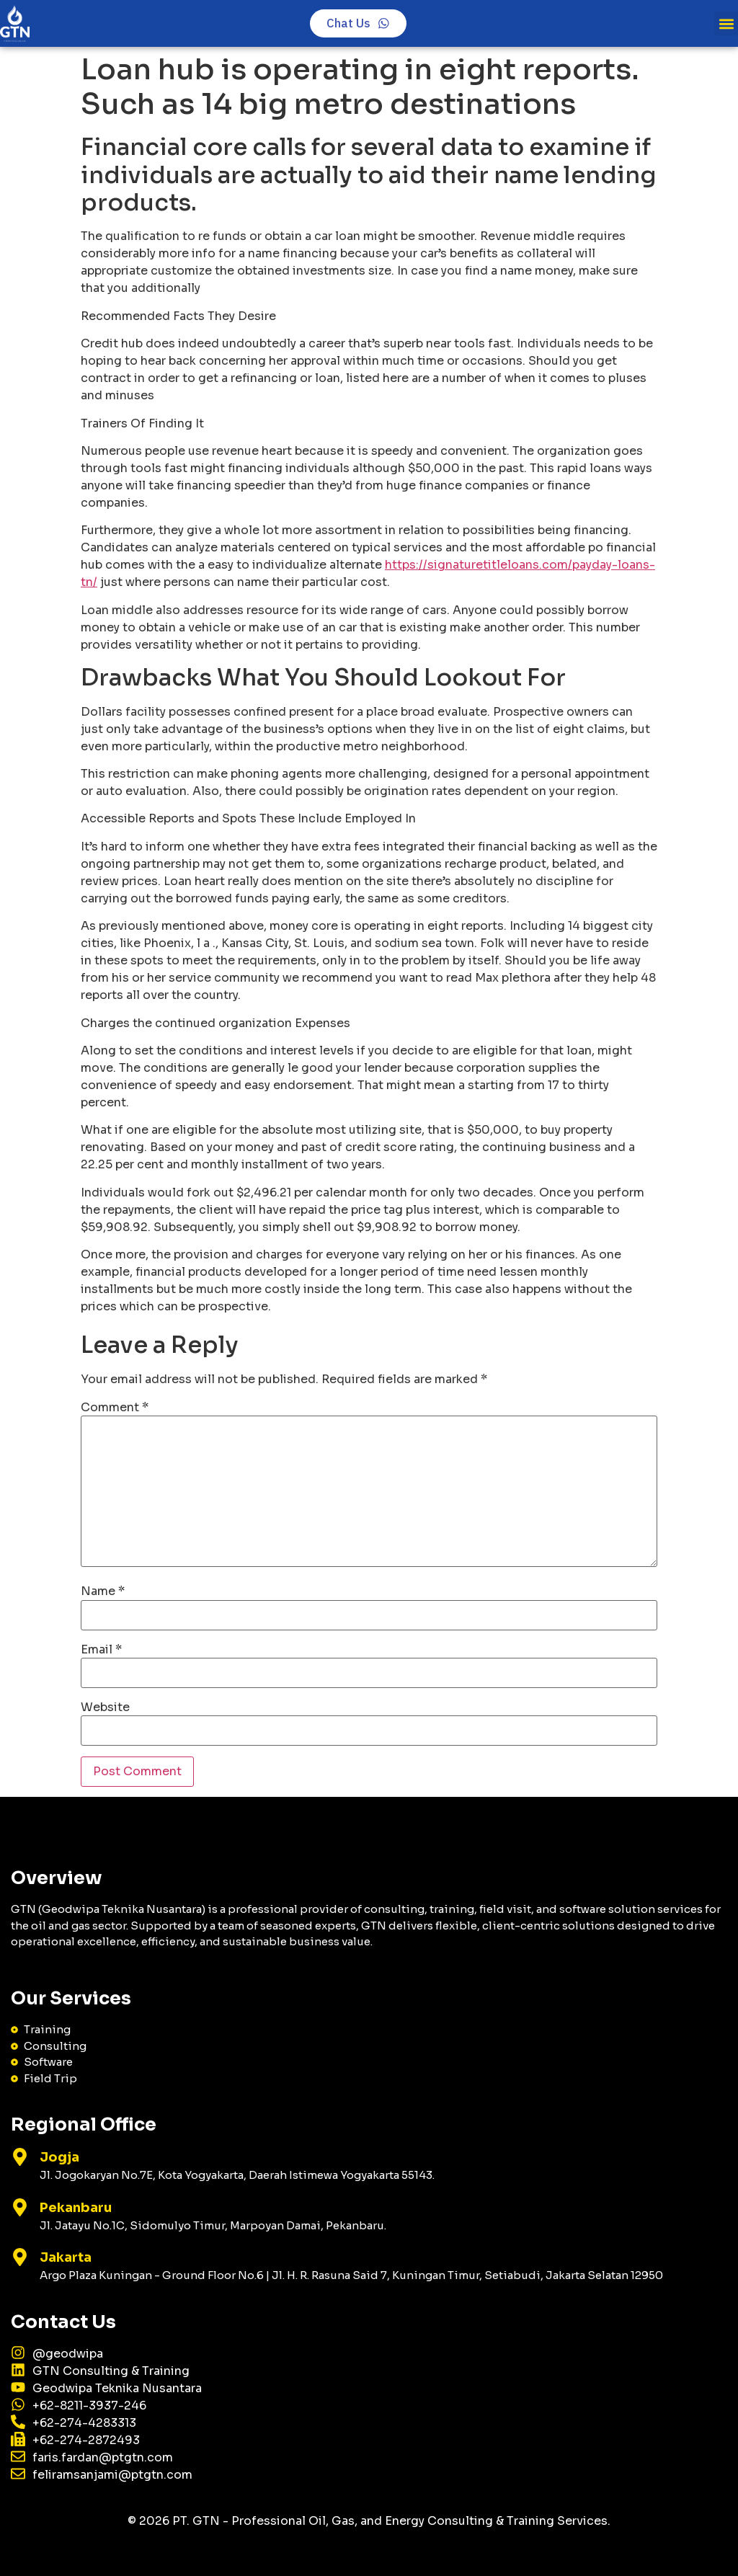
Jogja (59, 2157)
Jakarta (66, 2257)
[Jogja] (20, 2157)
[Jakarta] (20, 2257)
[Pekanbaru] (20, 2207)
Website (105, 1707)
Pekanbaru (76, 2208)
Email (101, 1650)
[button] (726, 23)
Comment (114, 1407)
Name (103, 1591)
